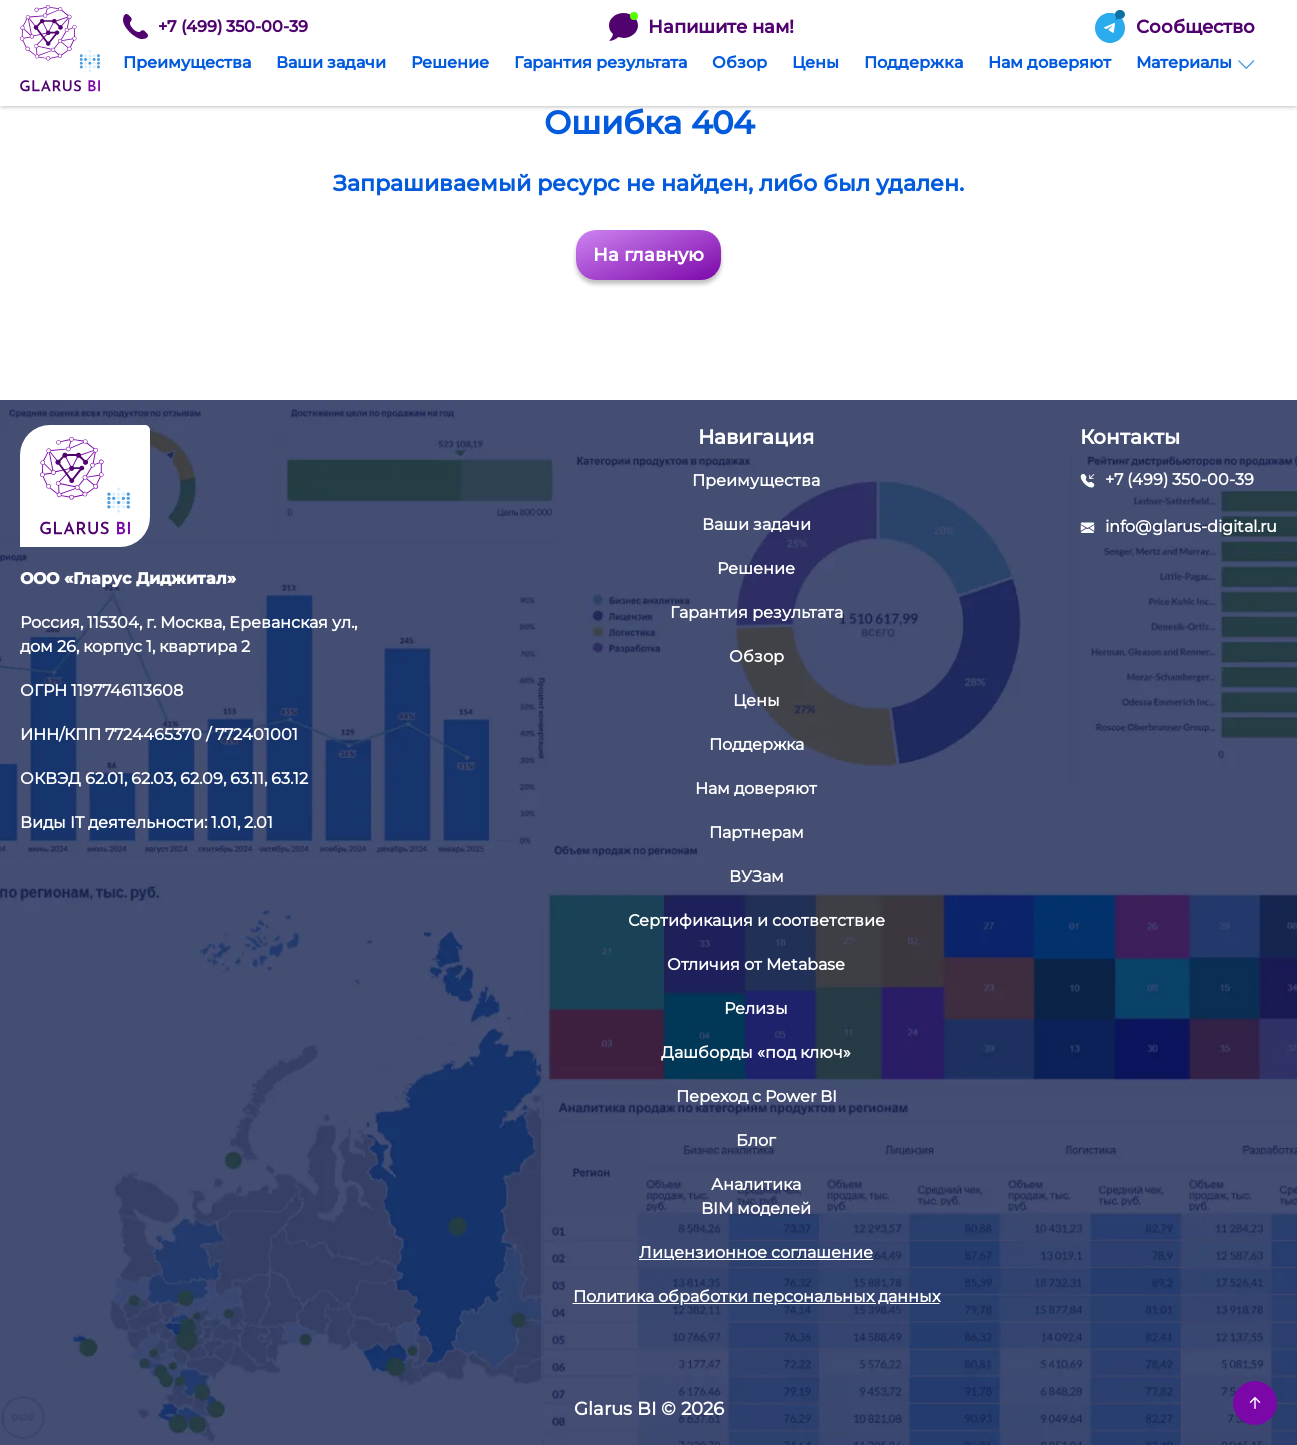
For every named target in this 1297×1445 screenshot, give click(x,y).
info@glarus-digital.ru (1191, 526)
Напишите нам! (701, 26)
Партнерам (756, 832)
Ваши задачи (331, 62)
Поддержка (913, 62)
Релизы (756, 1008)
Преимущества (187, 62)
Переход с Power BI (756, 1096)
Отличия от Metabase (756, 964)
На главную (648, 255)
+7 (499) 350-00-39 (215, 26)
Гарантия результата (600, 62)
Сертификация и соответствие (756, 920)
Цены (815, 62)
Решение (450, 62)
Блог (756, 1140)
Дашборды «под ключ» (756, 1052)
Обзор (739, 62)
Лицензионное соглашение (756, 1252)
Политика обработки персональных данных (756, 1296)
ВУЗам (756, 876)
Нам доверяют (1049, 62)
